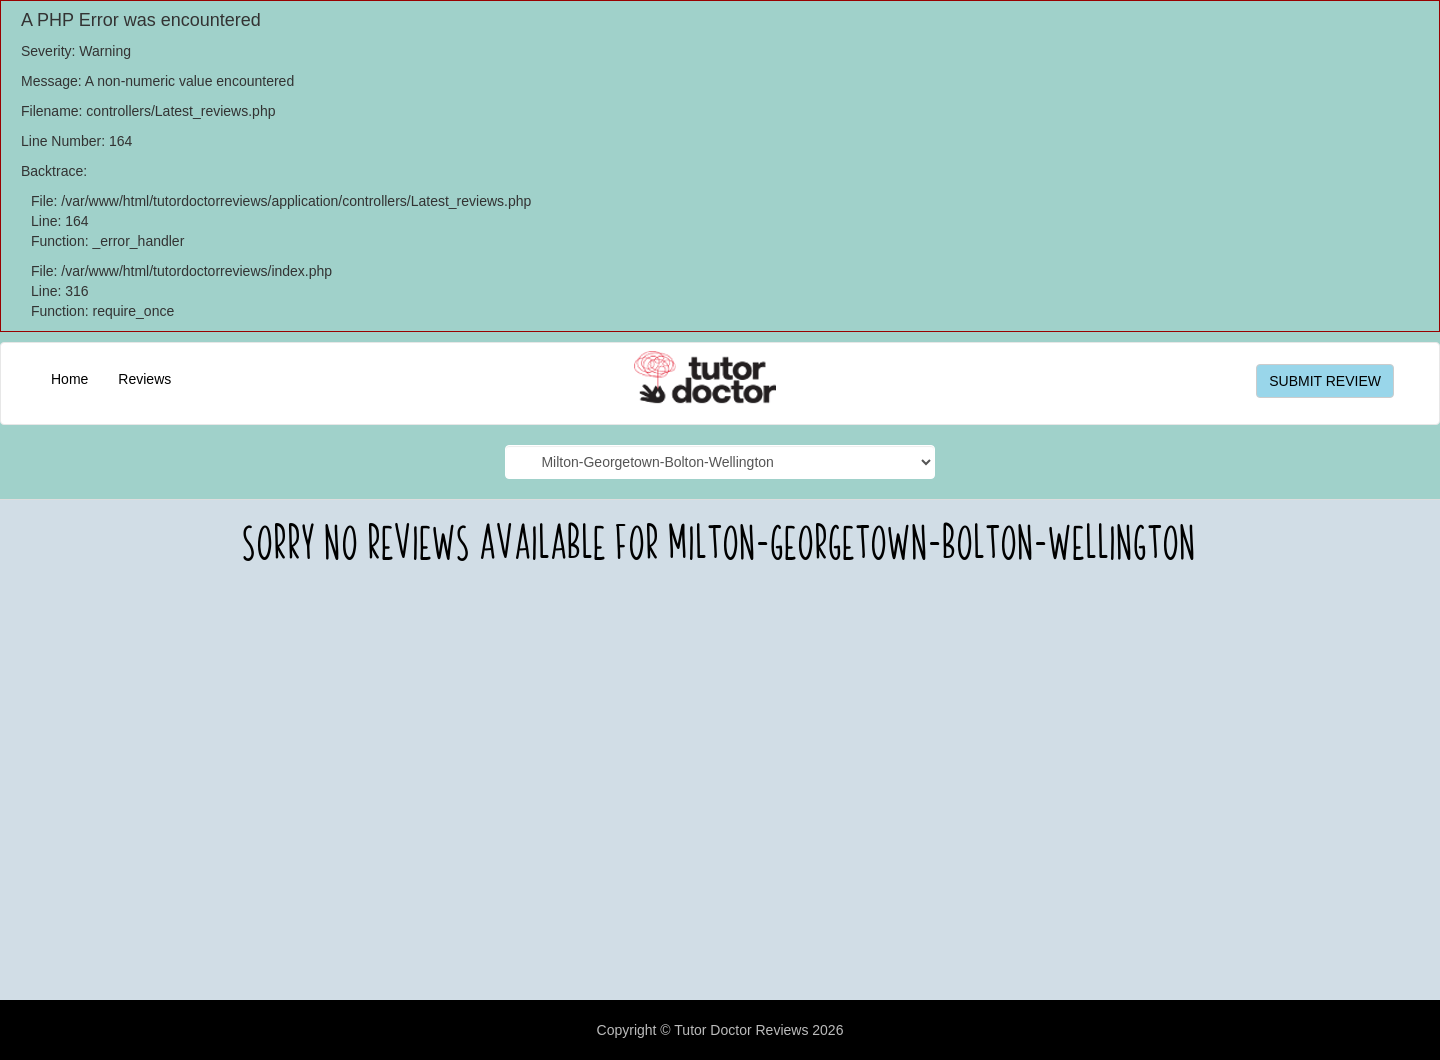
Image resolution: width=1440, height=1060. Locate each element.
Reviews (144, 379)
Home (69, 379)
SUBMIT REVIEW (1325, 381)
